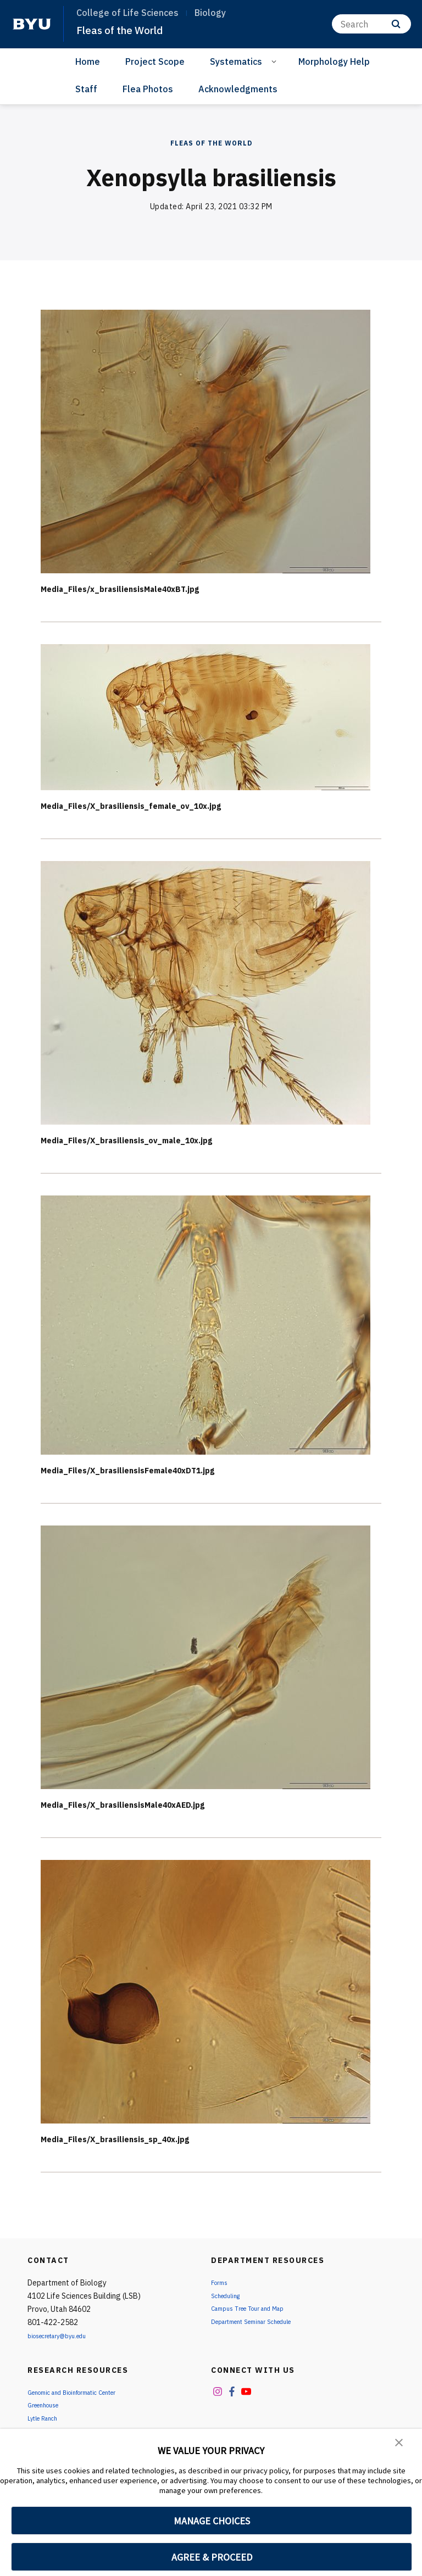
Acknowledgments (237, 88)
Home (87, 61)
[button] (400, 2444)
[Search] (371, 23)
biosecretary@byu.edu (66, 2335)
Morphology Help (334, 61)
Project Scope (155, 61)
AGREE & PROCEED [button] (211, 2557)
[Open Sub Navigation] (275, 61)
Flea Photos (148, 88)
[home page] (32, 24)
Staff (86, 88)
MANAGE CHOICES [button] (212, 2520)
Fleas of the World (126, 29)
